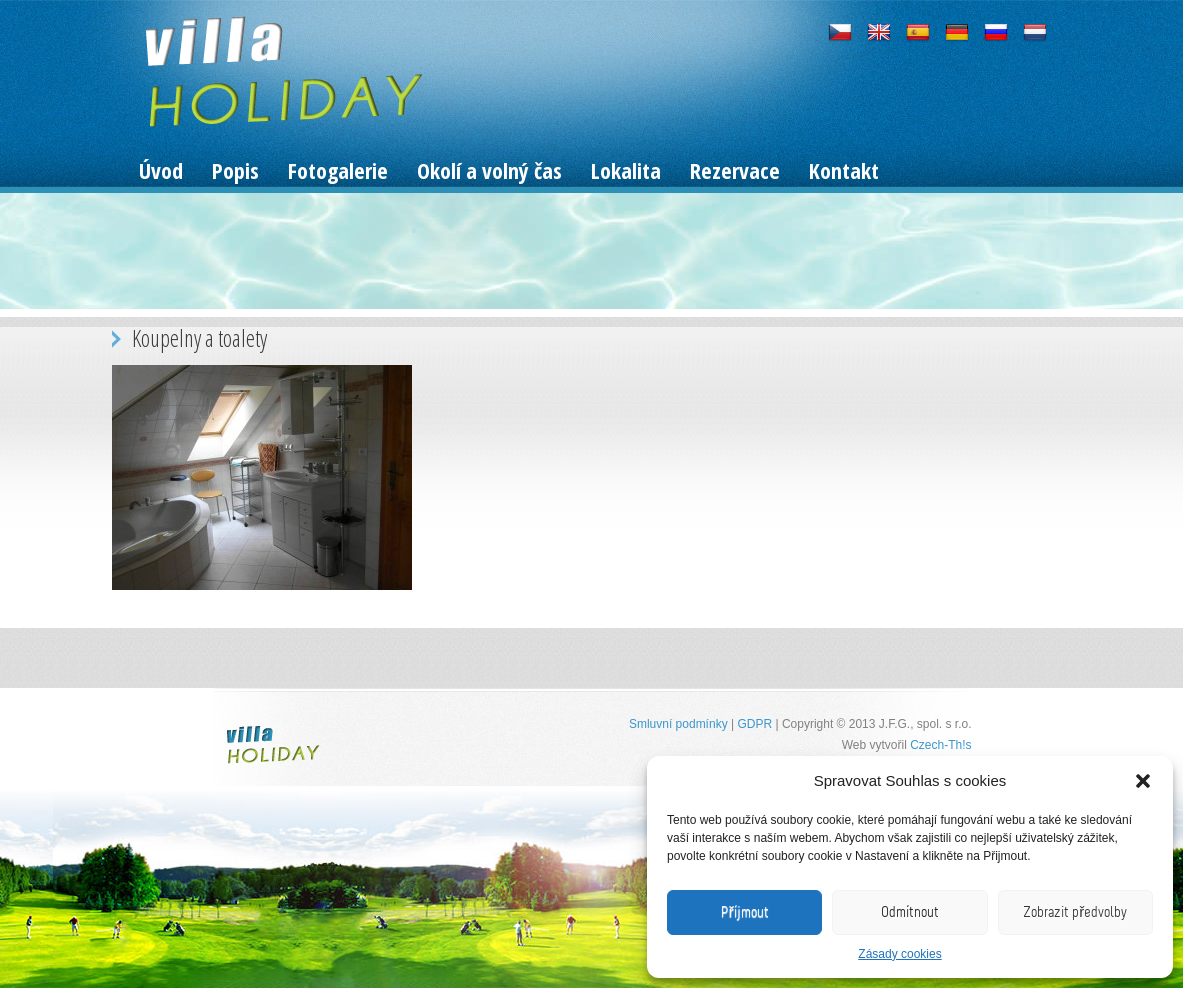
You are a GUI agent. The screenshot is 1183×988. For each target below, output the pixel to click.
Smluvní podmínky (678, 724)
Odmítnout (910, 912)
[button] (1143, 781)
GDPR (754, 724)
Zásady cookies (899, 954)
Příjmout (745, 912)
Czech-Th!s (940, 745)
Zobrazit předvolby (1075, 912)
